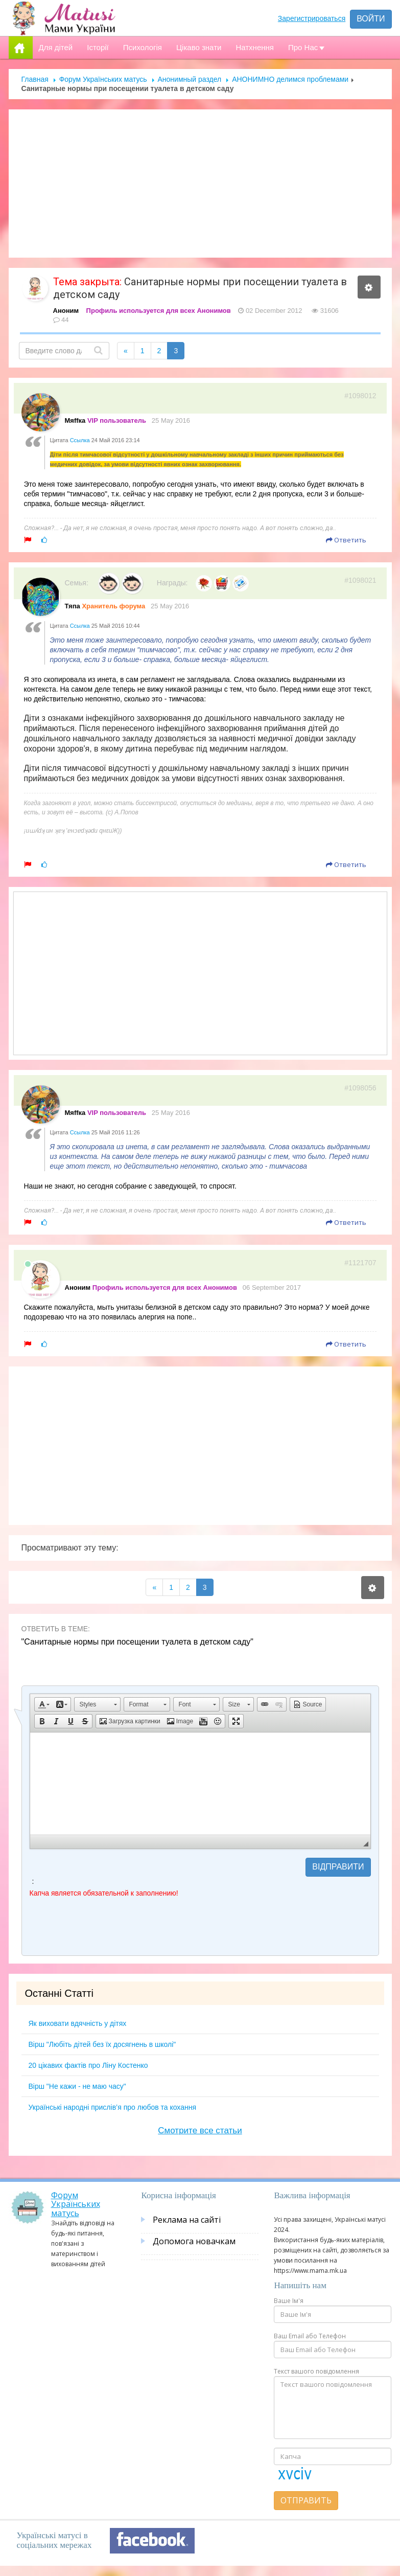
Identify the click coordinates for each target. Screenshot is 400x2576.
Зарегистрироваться (311, 18)
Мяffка (75, 420)
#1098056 (360, 1088)
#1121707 (360, 1263)
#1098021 (360, 580)
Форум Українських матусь (103, 79)
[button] (44, 1704)
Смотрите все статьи (200, 2130)
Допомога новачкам (194, 2241)
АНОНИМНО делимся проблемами (290, 79)
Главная (35, 79)
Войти (371, 18)
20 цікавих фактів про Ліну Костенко (88, 2065)
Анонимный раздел (190, 79)
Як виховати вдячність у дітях (78, 2023)
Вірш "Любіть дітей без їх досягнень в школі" (102, 2044)
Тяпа (72, 606)
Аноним (66, 310)
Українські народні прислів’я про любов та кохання (113, 2107)
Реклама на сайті (187, 2220)
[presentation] (107, 1928)
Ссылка (80, 440)
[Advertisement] (200, 183)
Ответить (346, 539)
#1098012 (360, 396)
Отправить (306, 2500)
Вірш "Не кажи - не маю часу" (77, 2086)
